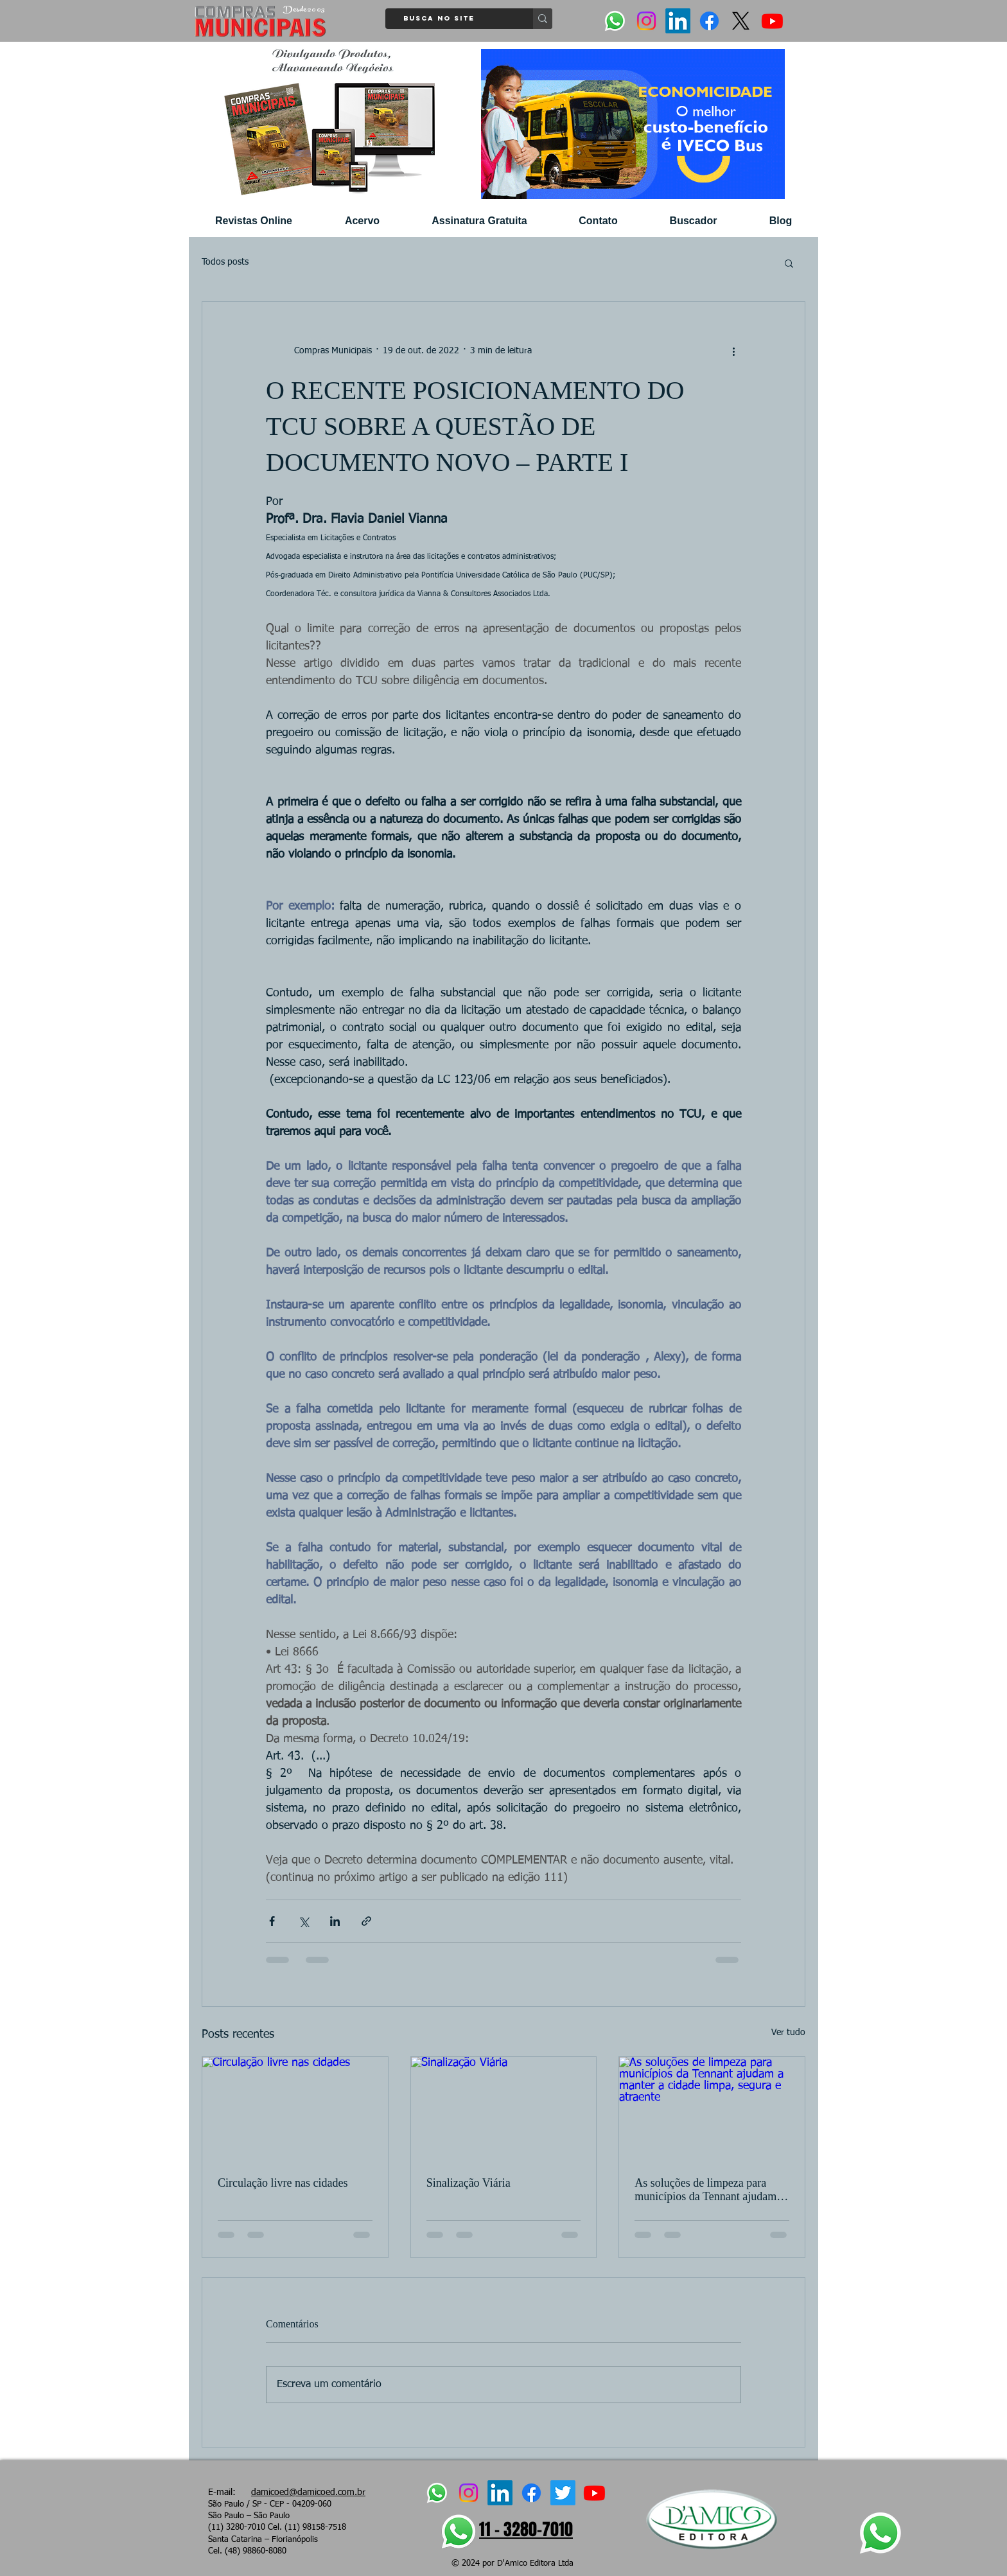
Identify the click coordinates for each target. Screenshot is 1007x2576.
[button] (789, 263)
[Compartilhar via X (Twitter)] (303, 1921)
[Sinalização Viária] (504, 2109)
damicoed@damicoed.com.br (308, 2492)
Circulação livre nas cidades (282, 2182)
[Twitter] (562, 2492)
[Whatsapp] (614, 20)
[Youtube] (772, 20)
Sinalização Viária (468, 2182)
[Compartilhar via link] (366, 1921)
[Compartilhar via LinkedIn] (335, 1921)
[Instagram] (646, 20)
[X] (740, 20)
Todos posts (225, 262)
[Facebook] (709, 20)
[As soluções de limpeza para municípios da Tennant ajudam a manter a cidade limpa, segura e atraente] (712, 2109)
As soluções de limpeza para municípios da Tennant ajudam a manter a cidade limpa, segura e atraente (709, 2189)
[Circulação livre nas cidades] (295, 2109)
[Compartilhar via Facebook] (272, 1921)
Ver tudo (788, 2032)
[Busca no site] (454, 18)
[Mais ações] (733, 350)
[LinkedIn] (677, 20)
